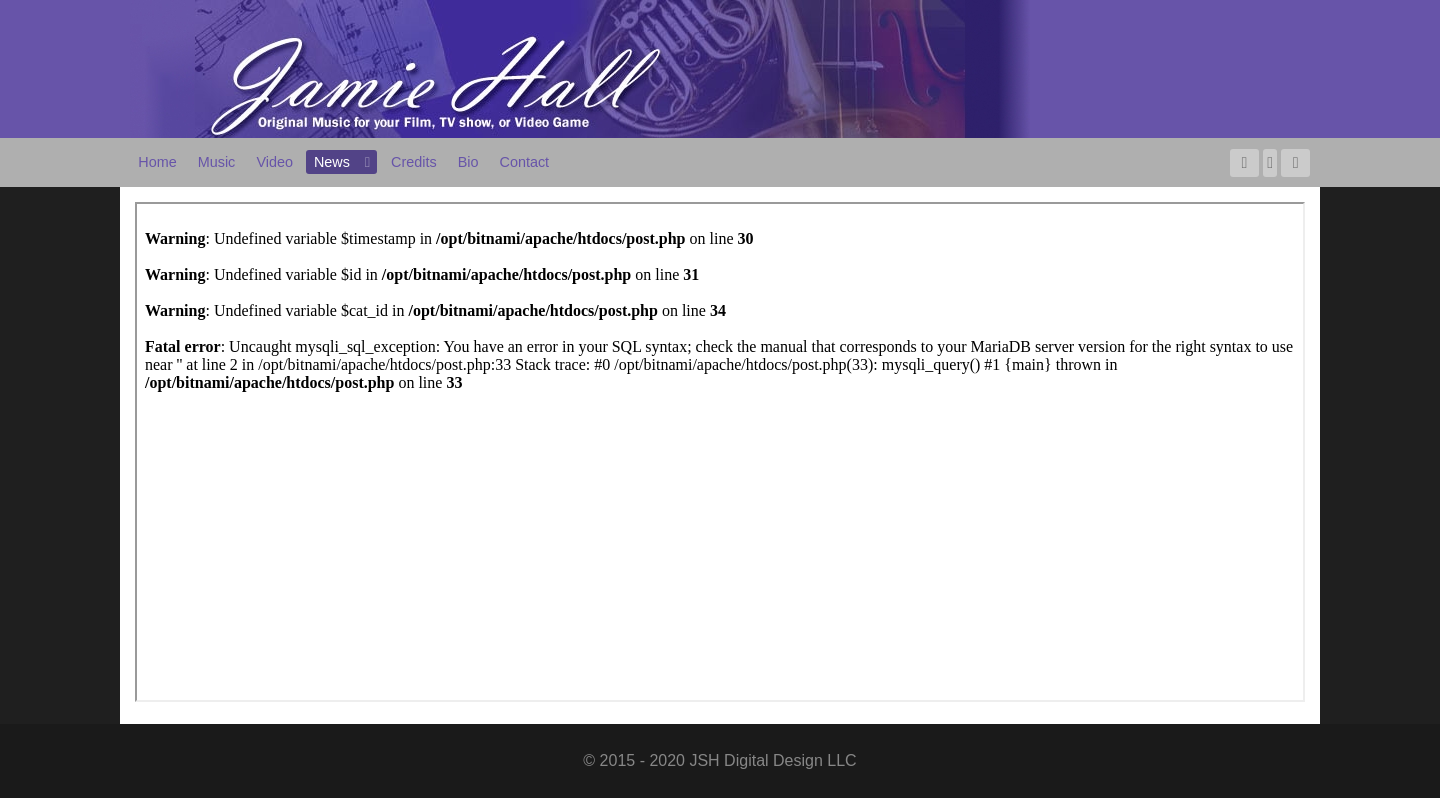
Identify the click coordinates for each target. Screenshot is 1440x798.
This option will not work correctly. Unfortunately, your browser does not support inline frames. (720, 452)
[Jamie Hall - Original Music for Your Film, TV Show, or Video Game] (580, 67)
